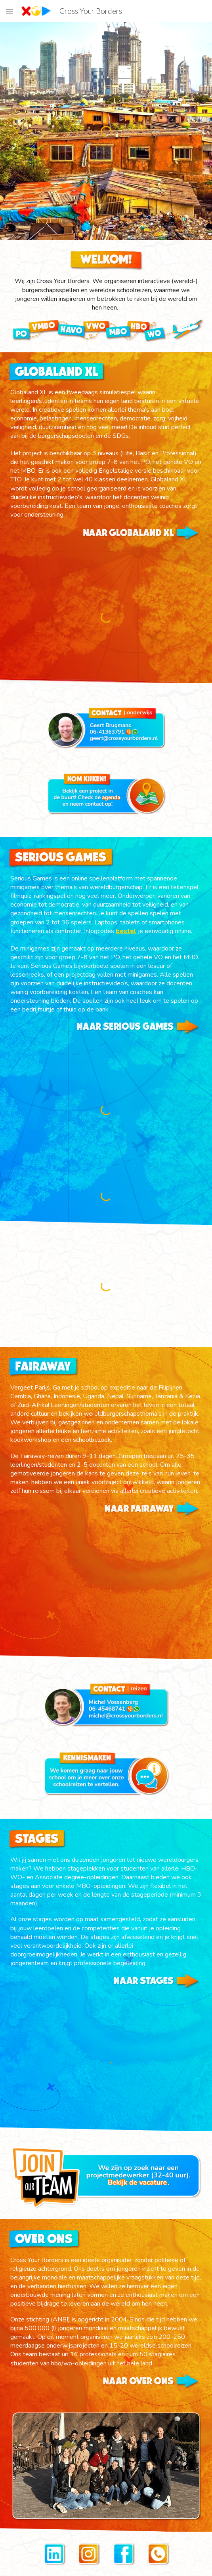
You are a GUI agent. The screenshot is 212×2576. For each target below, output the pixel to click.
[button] (9, 11)
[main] (106, 294)
